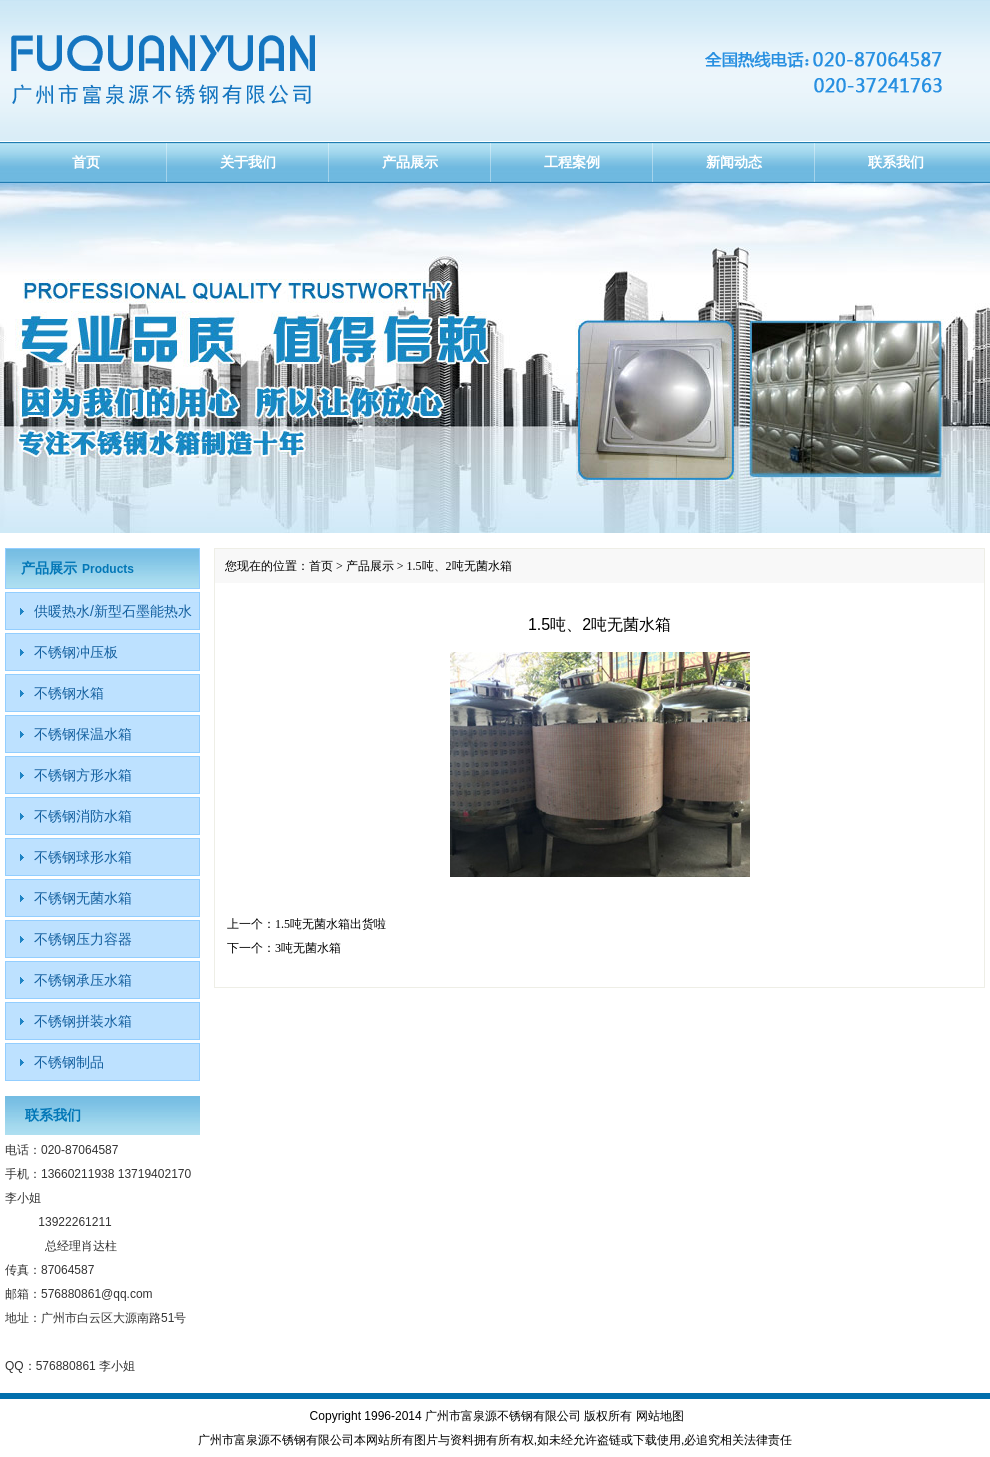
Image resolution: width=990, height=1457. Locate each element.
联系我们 (896, 162)
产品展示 (410, 162)
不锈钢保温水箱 (83, 734)
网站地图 (660, 1416)
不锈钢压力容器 (83, 939)
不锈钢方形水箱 (83, 775)
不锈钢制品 (69, 1062)
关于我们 (248, 162)
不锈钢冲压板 (76, 652)
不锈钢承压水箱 (83, 980)
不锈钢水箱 (69, 693)
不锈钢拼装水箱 (83, 1021)
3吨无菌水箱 (308, 948)
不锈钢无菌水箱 (83, 898)
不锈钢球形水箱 (83, 857)
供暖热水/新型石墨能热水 (113, 611)
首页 (86, 162)
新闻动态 (734, 162)
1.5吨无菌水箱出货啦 (330, 924)
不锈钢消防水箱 (83, 816)
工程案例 (572, 162)
